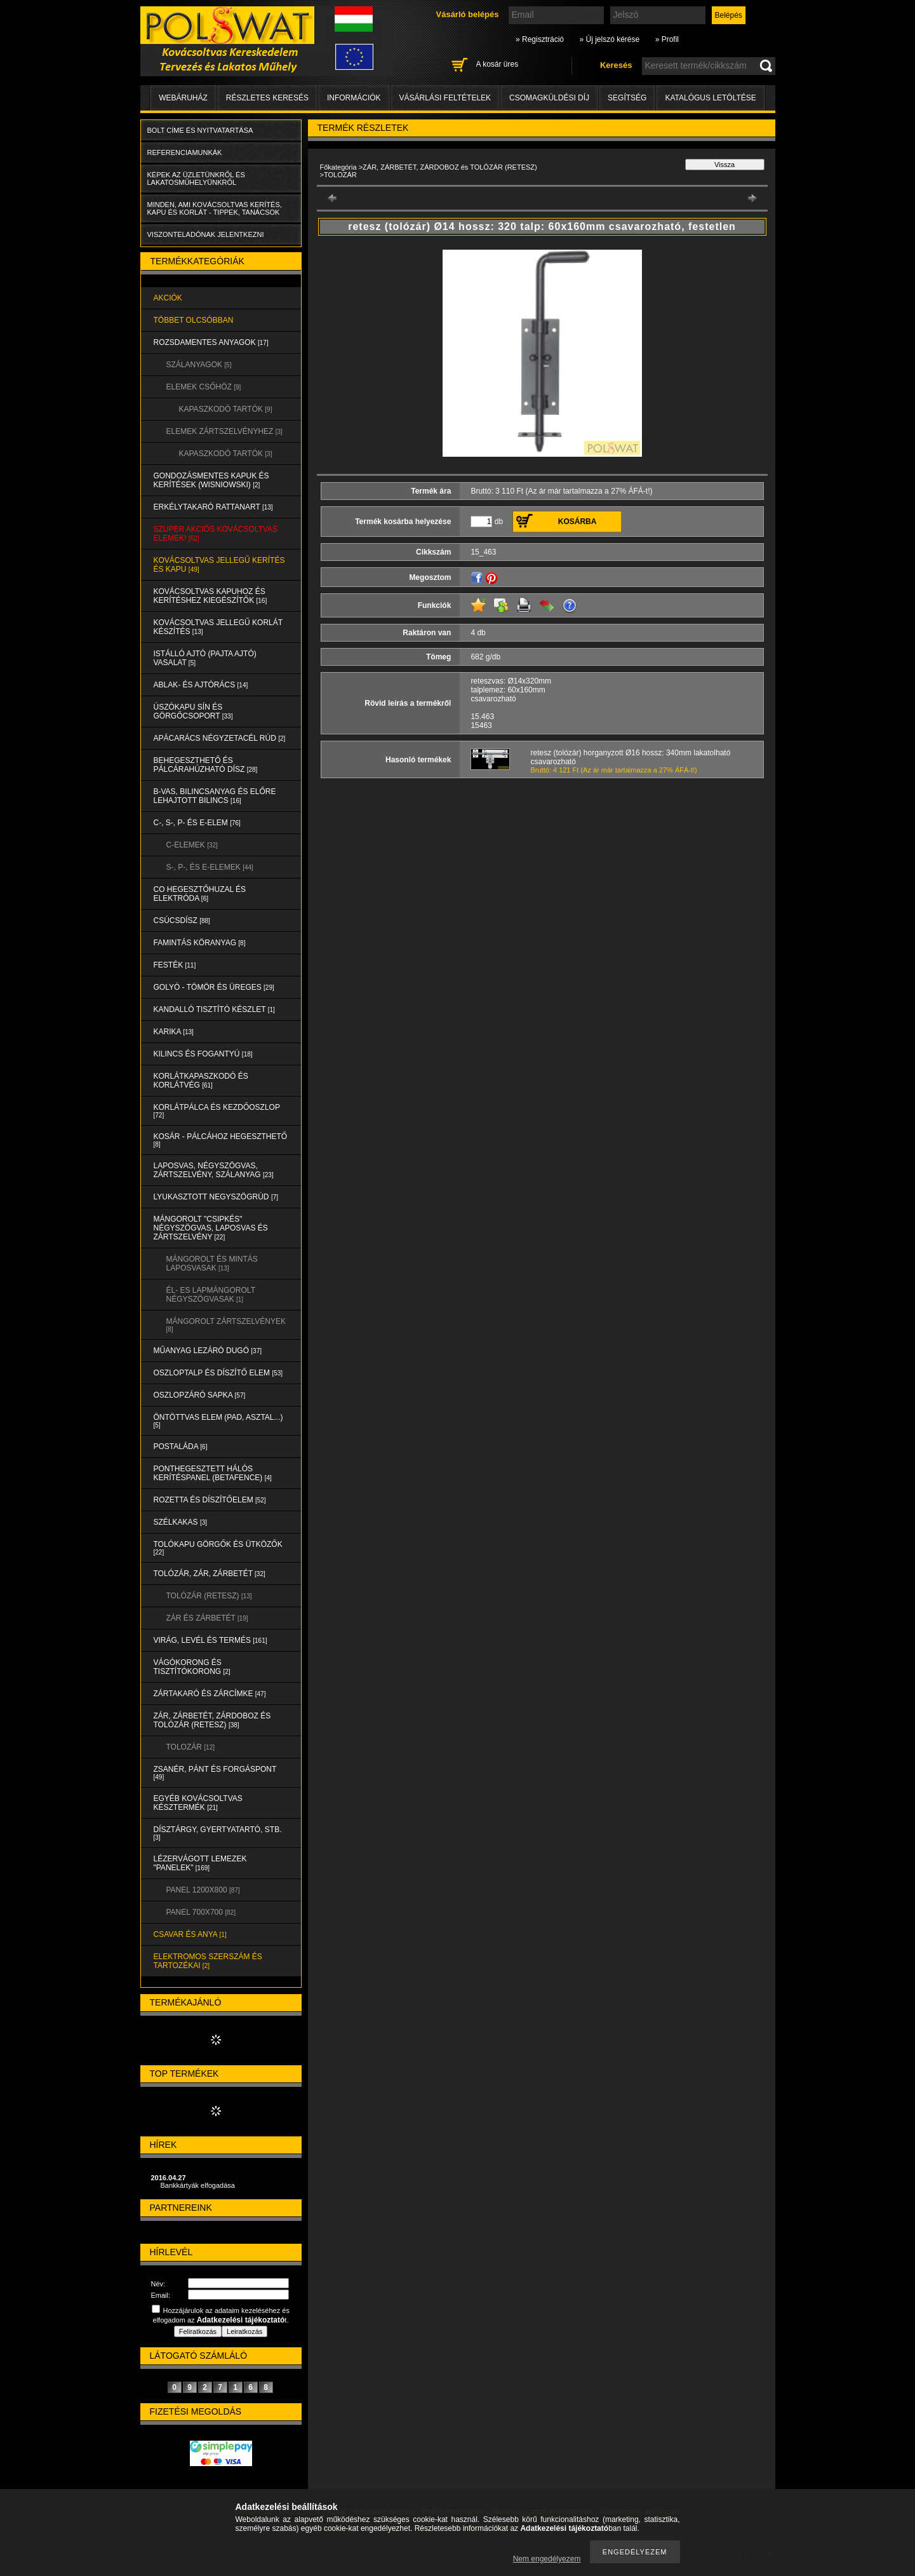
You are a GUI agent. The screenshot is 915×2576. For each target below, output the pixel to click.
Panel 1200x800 (203, 1889)
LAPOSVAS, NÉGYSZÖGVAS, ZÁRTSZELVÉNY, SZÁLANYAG (214, 1170)
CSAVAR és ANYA (190, 1934)
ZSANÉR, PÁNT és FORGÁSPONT (215, 1773)
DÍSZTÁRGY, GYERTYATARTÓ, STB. (218, 1833)
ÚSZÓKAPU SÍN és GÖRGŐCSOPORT (193, 711)
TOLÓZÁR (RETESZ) (209, 1595)
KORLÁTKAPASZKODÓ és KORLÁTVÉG (201, 1080)
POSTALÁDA (181, 1446)
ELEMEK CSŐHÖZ (203, 386)
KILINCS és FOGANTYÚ (203, 1053)
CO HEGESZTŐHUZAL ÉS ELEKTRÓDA (200, 894)
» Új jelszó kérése (609, 39)
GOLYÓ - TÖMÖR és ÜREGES (214, 987)
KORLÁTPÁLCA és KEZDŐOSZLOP (217, 1111)
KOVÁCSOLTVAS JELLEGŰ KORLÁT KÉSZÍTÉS (218, 627)
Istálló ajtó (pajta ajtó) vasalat (205, 658)
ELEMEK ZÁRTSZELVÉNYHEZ (224, 431)
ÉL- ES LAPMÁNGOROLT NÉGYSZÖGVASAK (210, 1295)
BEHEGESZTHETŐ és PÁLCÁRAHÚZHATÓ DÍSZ (206, 765)
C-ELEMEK (192, 844)
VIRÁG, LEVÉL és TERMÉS (210, 1640)
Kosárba (577, 521)
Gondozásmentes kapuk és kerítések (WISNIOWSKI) (211, 480)
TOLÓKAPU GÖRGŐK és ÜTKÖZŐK (218, 1548)
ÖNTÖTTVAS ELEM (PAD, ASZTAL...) (218, 1421)
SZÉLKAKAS (181, 1522)
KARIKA (174, 1031)
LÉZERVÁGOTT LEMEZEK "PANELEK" (200, 1863)
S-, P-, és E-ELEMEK (209, 867)
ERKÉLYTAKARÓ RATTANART (213, 506)
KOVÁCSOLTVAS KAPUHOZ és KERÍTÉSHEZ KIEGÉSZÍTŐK (210, 596)
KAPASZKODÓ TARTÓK (225, 409)
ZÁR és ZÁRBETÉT (207, 1618)
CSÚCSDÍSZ (182, 920)
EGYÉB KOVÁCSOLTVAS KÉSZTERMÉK (198, 1803)
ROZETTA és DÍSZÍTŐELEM (210, 1499)
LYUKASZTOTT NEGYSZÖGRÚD (216, 1196)
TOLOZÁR (190, 1747)
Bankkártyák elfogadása (198, 2185)
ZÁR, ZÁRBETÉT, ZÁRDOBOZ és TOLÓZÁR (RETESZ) (212, 1720)
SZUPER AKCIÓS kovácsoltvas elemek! (216, 534)
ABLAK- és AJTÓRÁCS (201, 684)
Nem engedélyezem (547, 2558)
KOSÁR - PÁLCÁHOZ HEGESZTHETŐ (221, 1140)
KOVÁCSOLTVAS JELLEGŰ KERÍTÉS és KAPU (219, 565)
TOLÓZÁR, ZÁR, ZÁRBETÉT (209, 1573)
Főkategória (338, 167)
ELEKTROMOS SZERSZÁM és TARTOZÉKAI (208, 1961)
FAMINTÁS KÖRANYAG (200, 942)
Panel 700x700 (201, 1912)
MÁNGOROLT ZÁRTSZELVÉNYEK (226, 1325)
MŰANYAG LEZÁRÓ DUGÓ (208, 1350)
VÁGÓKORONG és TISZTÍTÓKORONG (192, 1667)
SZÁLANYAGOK (199, 364)
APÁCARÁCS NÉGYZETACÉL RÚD (220, 738)
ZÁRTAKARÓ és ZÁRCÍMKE (210, 1693)
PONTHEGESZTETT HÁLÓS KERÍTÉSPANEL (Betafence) (213, 1473)
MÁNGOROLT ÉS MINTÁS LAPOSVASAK (212, 1263)
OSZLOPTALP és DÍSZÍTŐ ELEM (218, 1372)
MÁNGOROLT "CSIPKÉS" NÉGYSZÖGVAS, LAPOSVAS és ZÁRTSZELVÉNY (211, 1228)
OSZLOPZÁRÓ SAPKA (200, 1395)
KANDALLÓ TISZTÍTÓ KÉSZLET (214, 1009)
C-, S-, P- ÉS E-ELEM (197, 822)
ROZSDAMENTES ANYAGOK (211, 342)
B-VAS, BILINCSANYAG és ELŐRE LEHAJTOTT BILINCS (215, 796)
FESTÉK (175, 965)
